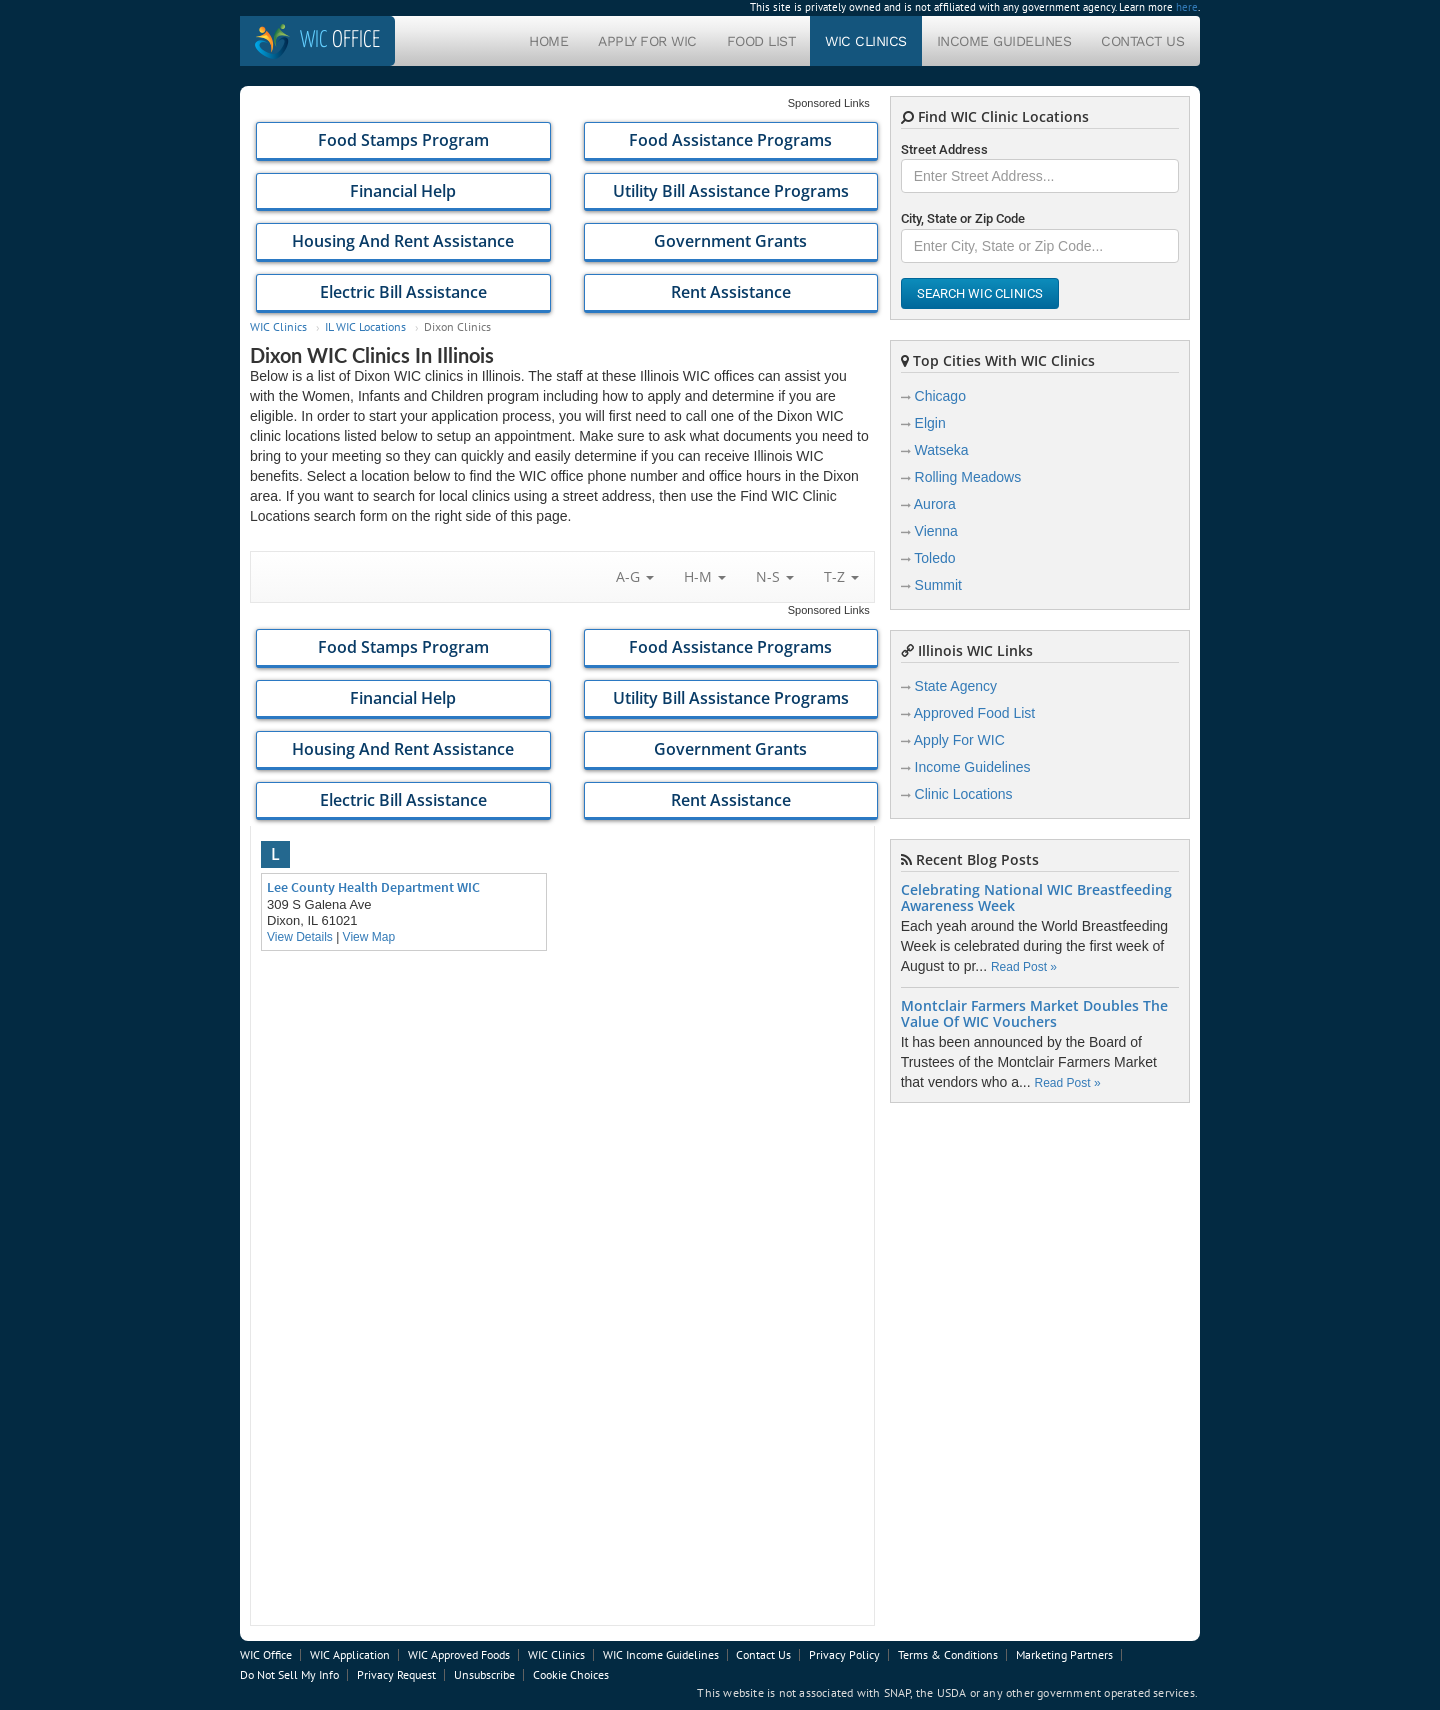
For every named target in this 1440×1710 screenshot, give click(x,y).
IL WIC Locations (365, 326)
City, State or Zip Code (963, 218)
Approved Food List (974, 713)
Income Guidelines (1004, 41)
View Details (300, 937)
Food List (761, 41)
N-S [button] (775, 576)
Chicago (940, 396)
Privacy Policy (844, 1654)
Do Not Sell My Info (289, 1674)
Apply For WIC (647, 41)
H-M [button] (705, 576)
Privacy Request (396, 1674)
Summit (938, 585)
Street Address (944, 149)
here (1187, 7)
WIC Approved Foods (459, 1654)
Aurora (935, 504)
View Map (369, 937)
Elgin (930, 423)
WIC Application (350, 1654)
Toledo (934, 558)
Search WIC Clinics (980, 293)
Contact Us (1142, 41)
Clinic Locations (964, 794)
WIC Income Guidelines (661, 1654)
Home (548, 41)
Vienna (936, 531)
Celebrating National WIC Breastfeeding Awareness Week (1036, 898)
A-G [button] (635, 576)
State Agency (956, 686)
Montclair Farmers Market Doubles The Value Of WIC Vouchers (1034, 1014)
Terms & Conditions (948, 1654)
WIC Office (266, 1654)
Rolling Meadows (968, 477)
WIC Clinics (866, 41)
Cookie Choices (571, 1674)
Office (340, 40)
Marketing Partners (1064, 1654)
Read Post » (1024, 967)
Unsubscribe (484, 1674)
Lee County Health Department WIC (373, 887)
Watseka (942, 450)
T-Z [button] (841, 576)
